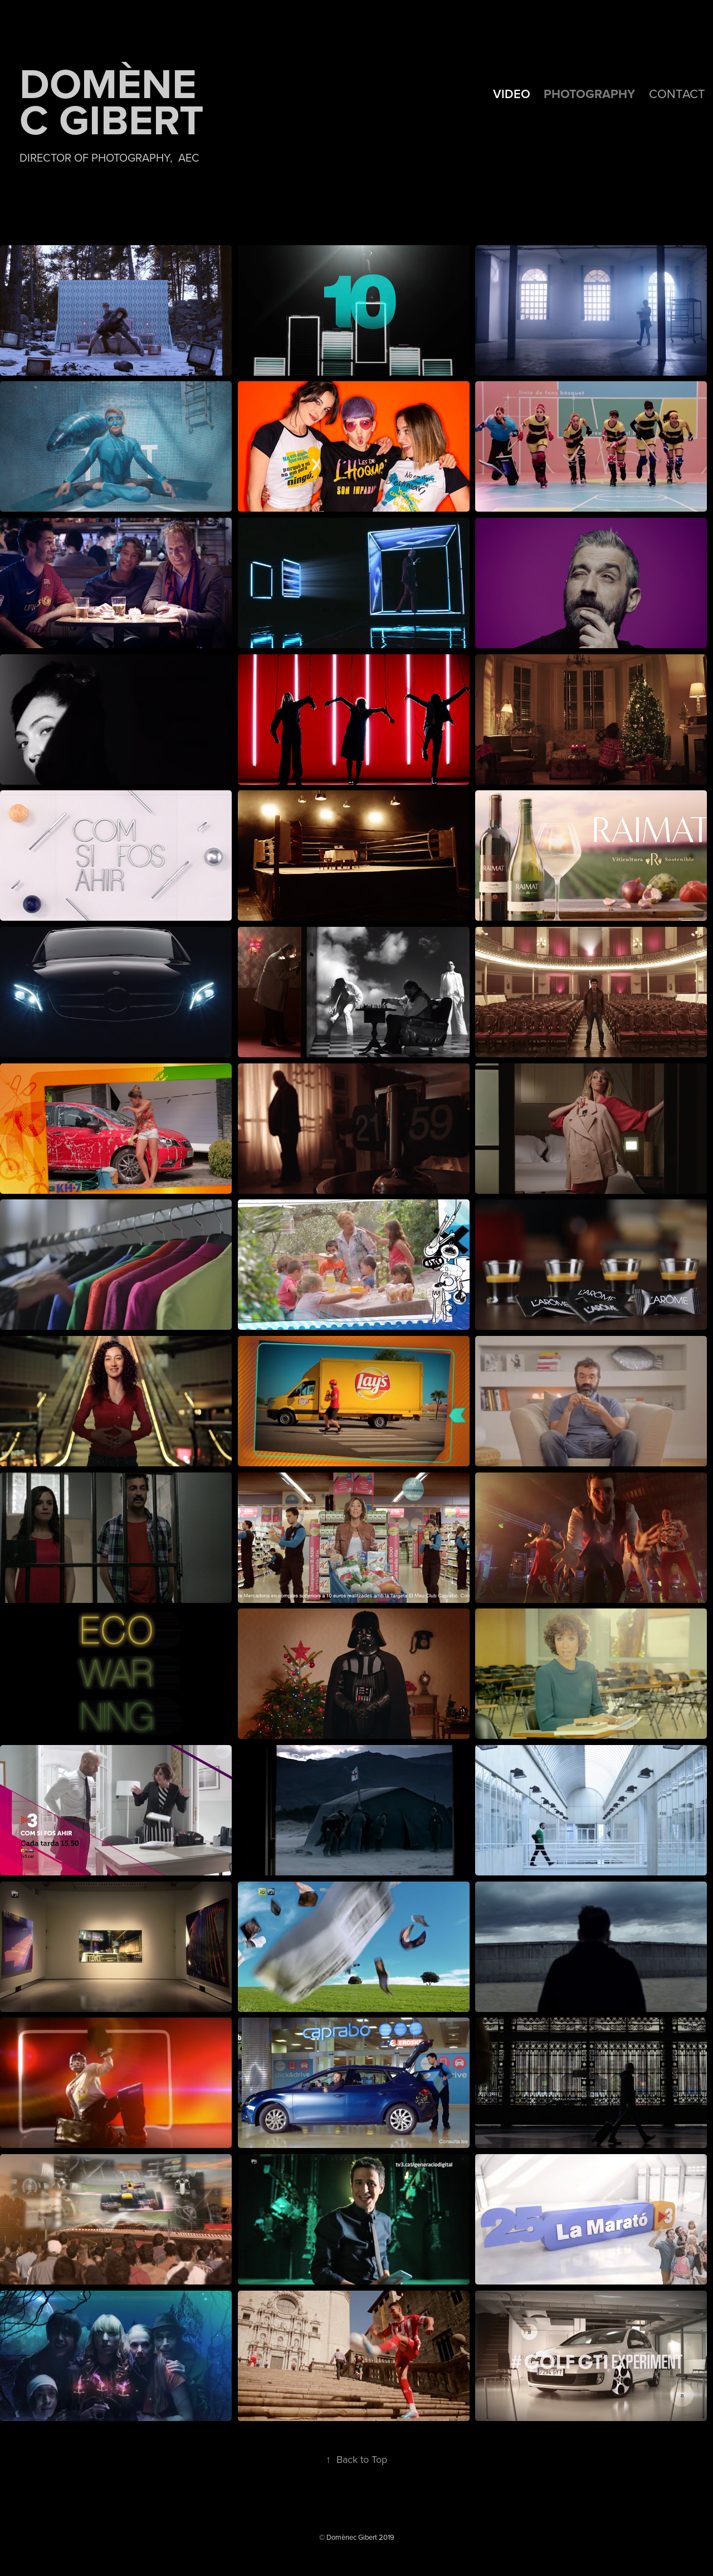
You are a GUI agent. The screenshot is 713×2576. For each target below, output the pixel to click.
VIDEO (511, 94)
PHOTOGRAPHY (589, 94)
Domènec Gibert (111, 101)
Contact (677, 93)
